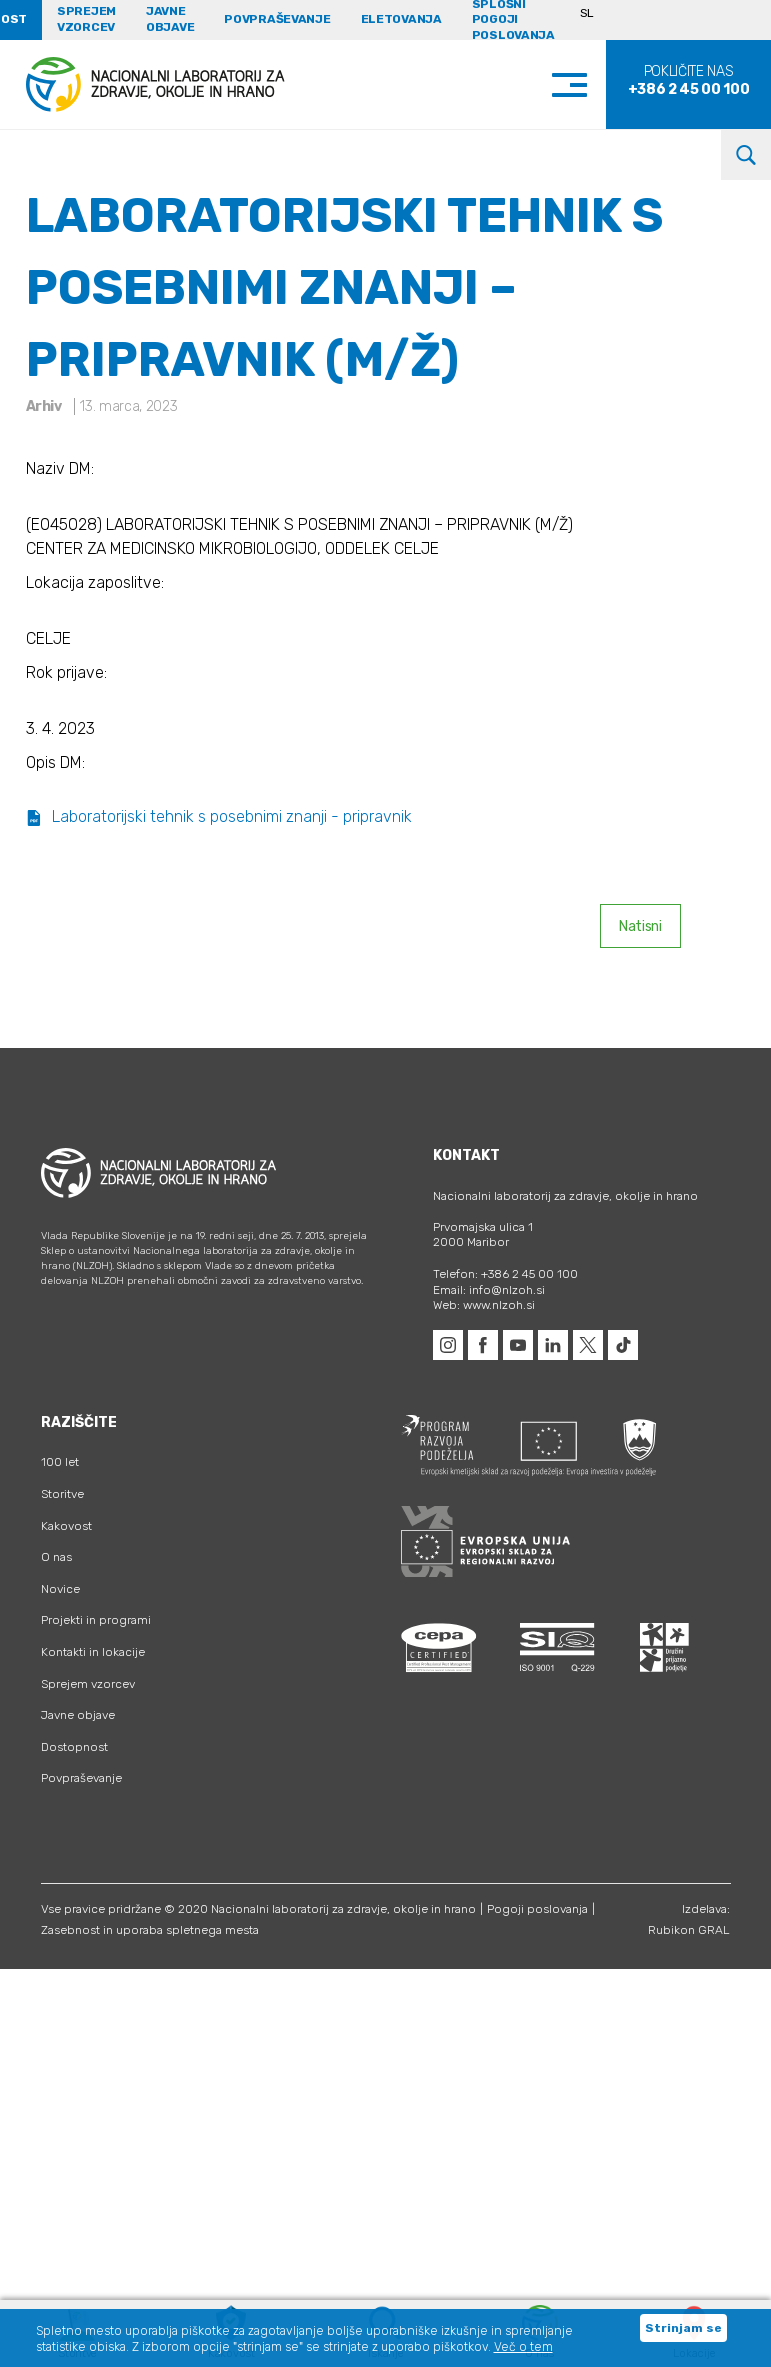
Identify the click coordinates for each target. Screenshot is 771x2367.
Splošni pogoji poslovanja (513, 20)
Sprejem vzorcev (86, 19)
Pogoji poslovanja (537, 1909)
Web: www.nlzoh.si (484, 1305)
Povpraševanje (277, 19)
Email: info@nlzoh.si (489, 1290)
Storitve (62, 1494)
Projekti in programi (96, 1620)
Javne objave (170, 19)
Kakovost (66, 1526)
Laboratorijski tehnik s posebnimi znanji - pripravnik (219, 816)
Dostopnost (74, 1747)
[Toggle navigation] (589, 84)
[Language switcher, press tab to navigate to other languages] (595, 20)
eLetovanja (401, 19)
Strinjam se (683, 2328)
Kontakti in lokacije (93, 1652)
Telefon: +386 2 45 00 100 (505, 1274)
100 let (60, 1462)
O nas (56, 1557)
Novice (60, 1589)
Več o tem (523, 2347)
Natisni (640, 926)
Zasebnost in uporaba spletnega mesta (150, 1930)
